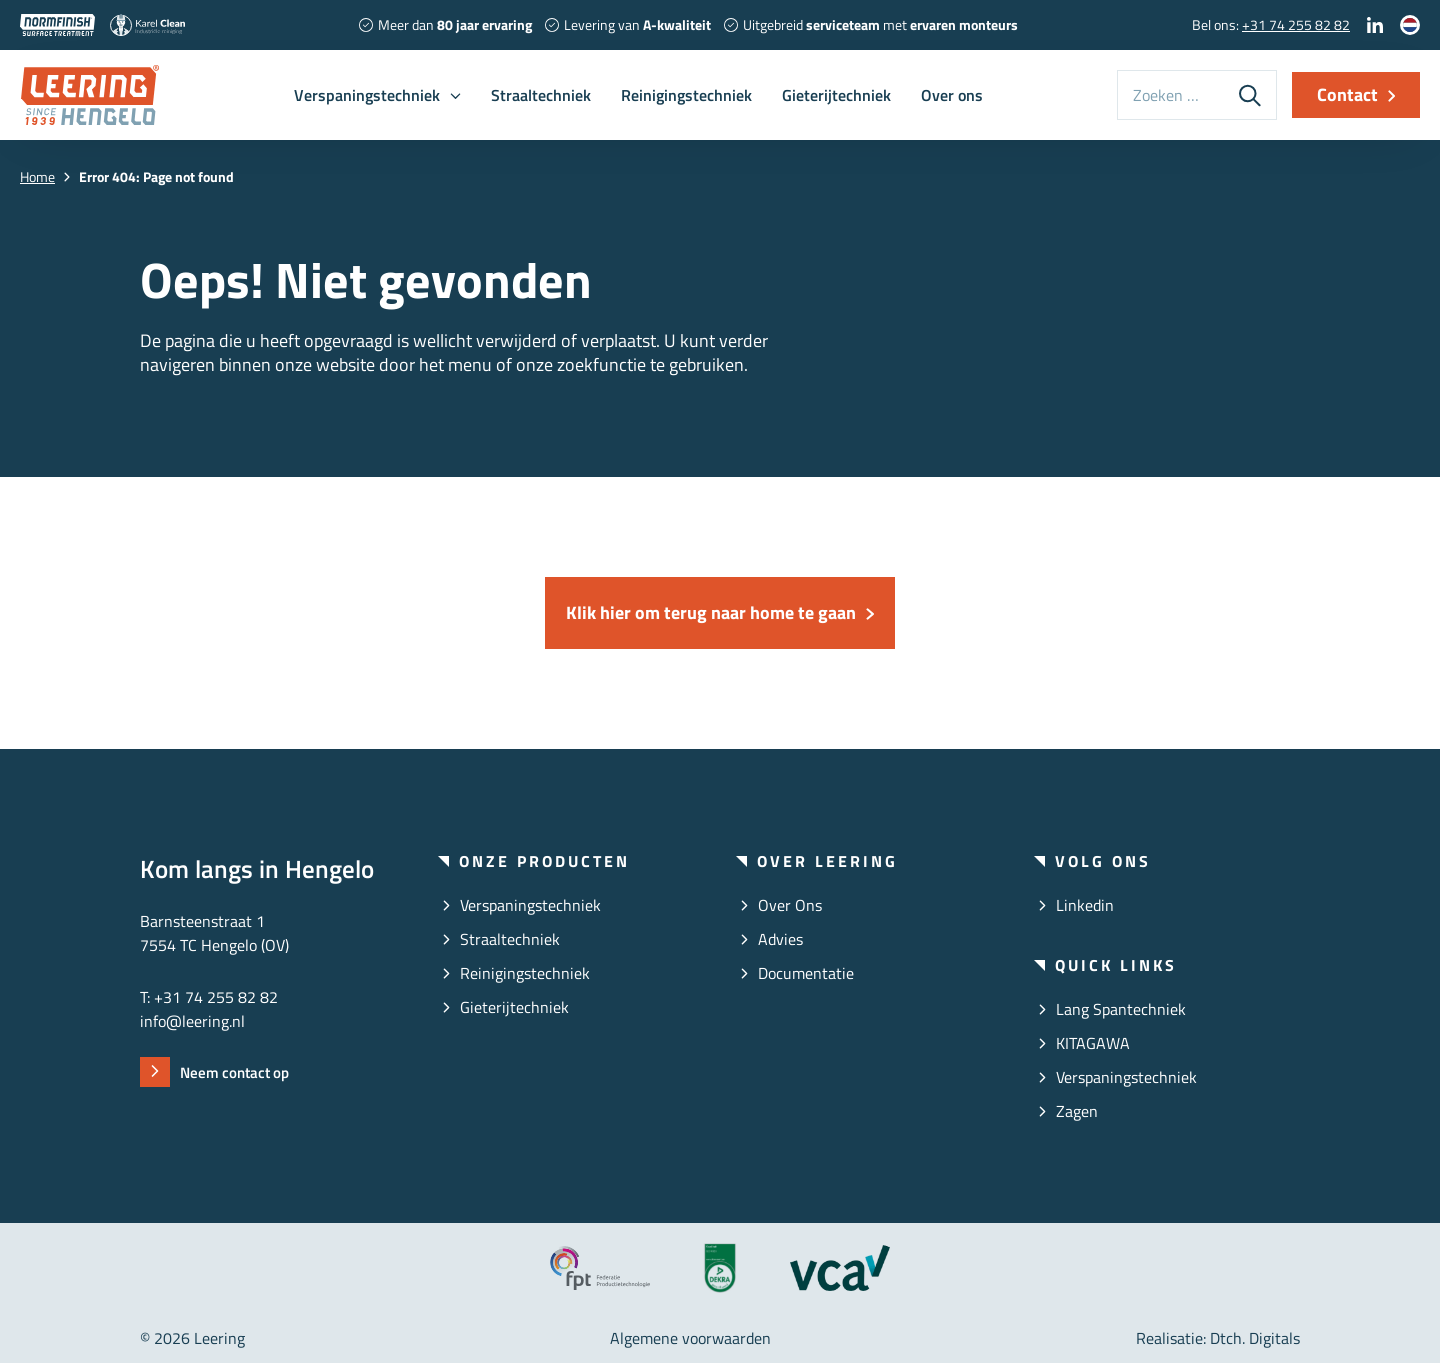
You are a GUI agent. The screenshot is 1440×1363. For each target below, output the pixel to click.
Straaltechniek (541, 95)
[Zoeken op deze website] (1170, 95)
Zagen (1077, 1111)
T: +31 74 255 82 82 (209, 997)
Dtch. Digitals (1255, 1338)
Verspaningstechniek (367, 95)
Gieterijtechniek (836, 95)
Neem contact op (234, 1072)
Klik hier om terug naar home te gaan (711, 612)
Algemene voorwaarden (690, 1338)
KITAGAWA (1093, 1043)
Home (37, 176)
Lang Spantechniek (1121, 1009)
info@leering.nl (192, 1021)
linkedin (1085, 905)
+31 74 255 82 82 (1296, 24)
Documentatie (806, 973)
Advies (780, 939)
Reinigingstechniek (686, 95)
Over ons (952, 95)
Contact (1347, 94)
